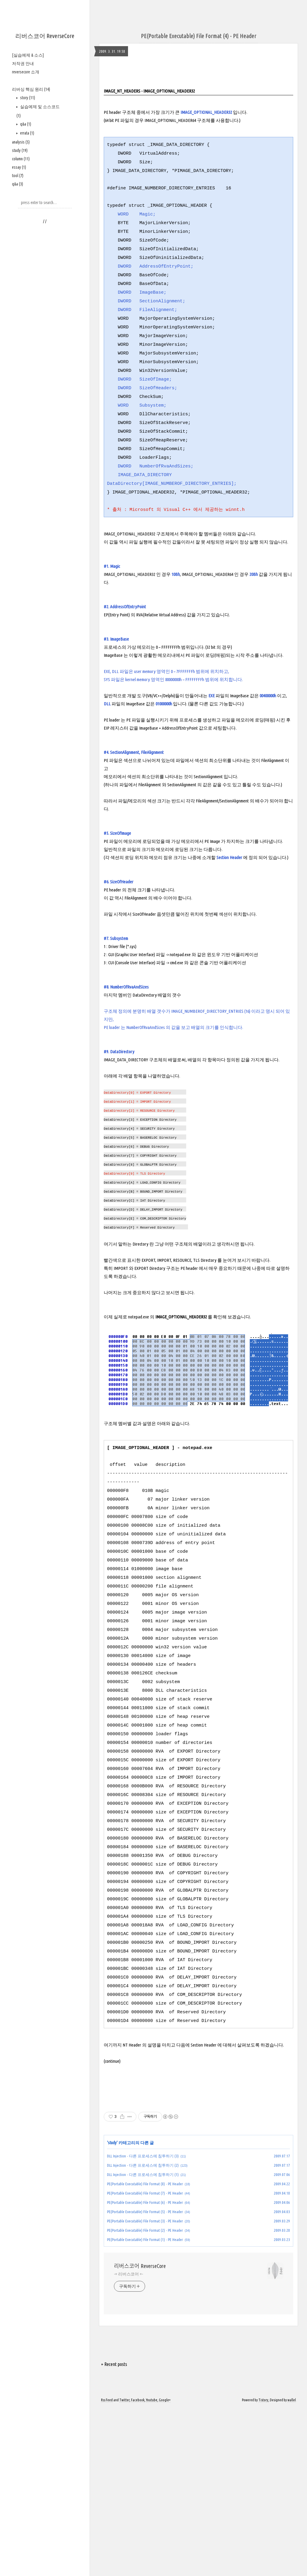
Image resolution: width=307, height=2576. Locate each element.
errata (26, 133)
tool (17, 175)
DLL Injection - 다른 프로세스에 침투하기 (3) (143, 2240)
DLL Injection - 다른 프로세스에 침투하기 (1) (143, 2258)
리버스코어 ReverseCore (44, 35)
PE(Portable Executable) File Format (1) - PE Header (145, 2323)
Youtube (151, 2484)
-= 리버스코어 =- (128, 2357)
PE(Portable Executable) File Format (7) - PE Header (145, 2277)
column (21, 158)
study (20, 150)
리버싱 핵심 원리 (31, 89)
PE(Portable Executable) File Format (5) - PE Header (145, 2295)
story (27, 97)
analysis (21, 142)
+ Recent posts (114, 2448)
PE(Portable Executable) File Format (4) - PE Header (198, 35)
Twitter (124, 2484)
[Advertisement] (198, 2137)
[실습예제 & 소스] (28, 55)
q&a (25, 124)
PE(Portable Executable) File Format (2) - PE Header (145, 2314)
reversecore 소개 (25, 72)
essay (19, 167)
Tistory (263, 2484)
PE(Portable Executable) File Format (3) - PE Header (145, 2305)
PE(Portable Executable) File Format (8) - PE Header (145, 2268)
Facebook (138, 2484)
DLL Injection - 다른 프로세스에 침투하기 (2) (143, 2249)
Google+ (165, 2484)
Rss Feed (107, 2484)
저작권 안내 (23, 63)
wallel (292, 2484)
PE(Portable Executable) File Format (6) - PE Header (145, 2286)
